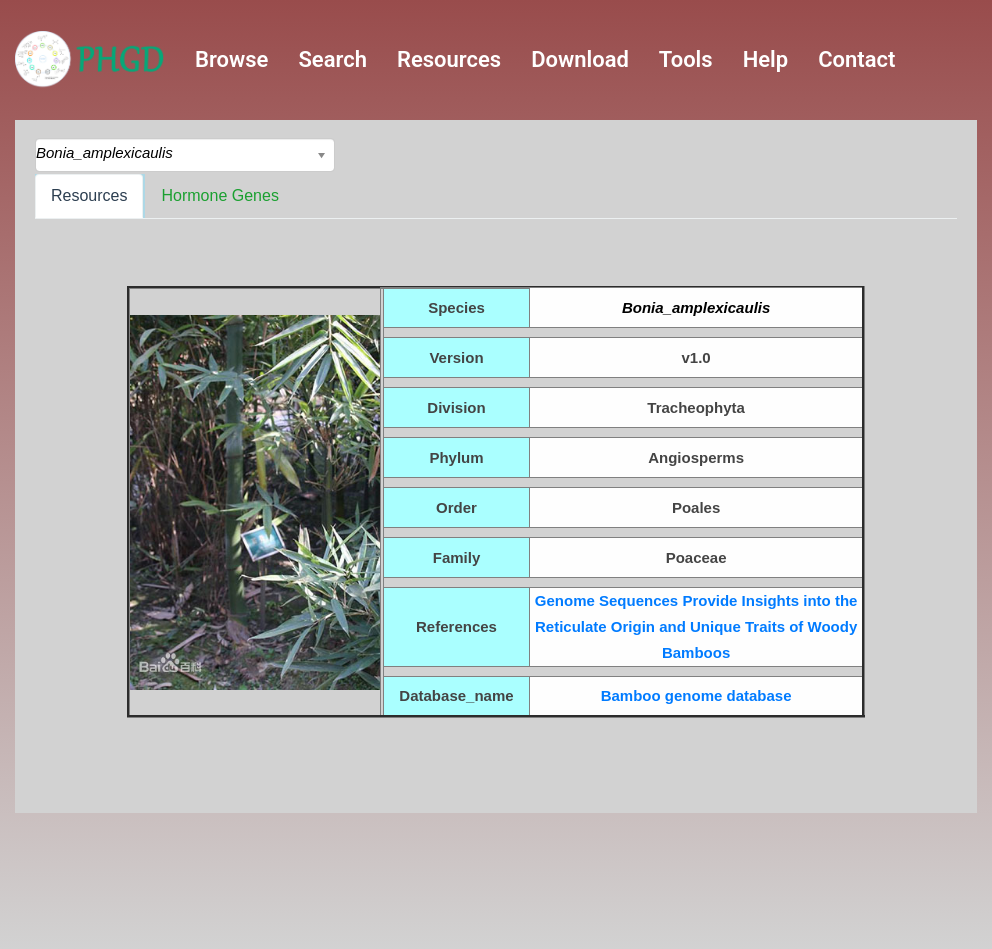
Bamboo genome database (696, 695)
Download (580, 59)
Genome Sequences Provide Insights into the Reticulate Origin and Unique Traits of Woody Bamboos (696, 626)
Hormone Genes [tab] (219, 195)
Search (332, 59)
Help (766, 59)
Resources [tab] (89, 195)
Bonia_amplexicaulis (696, 307)
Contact (856, 59)
